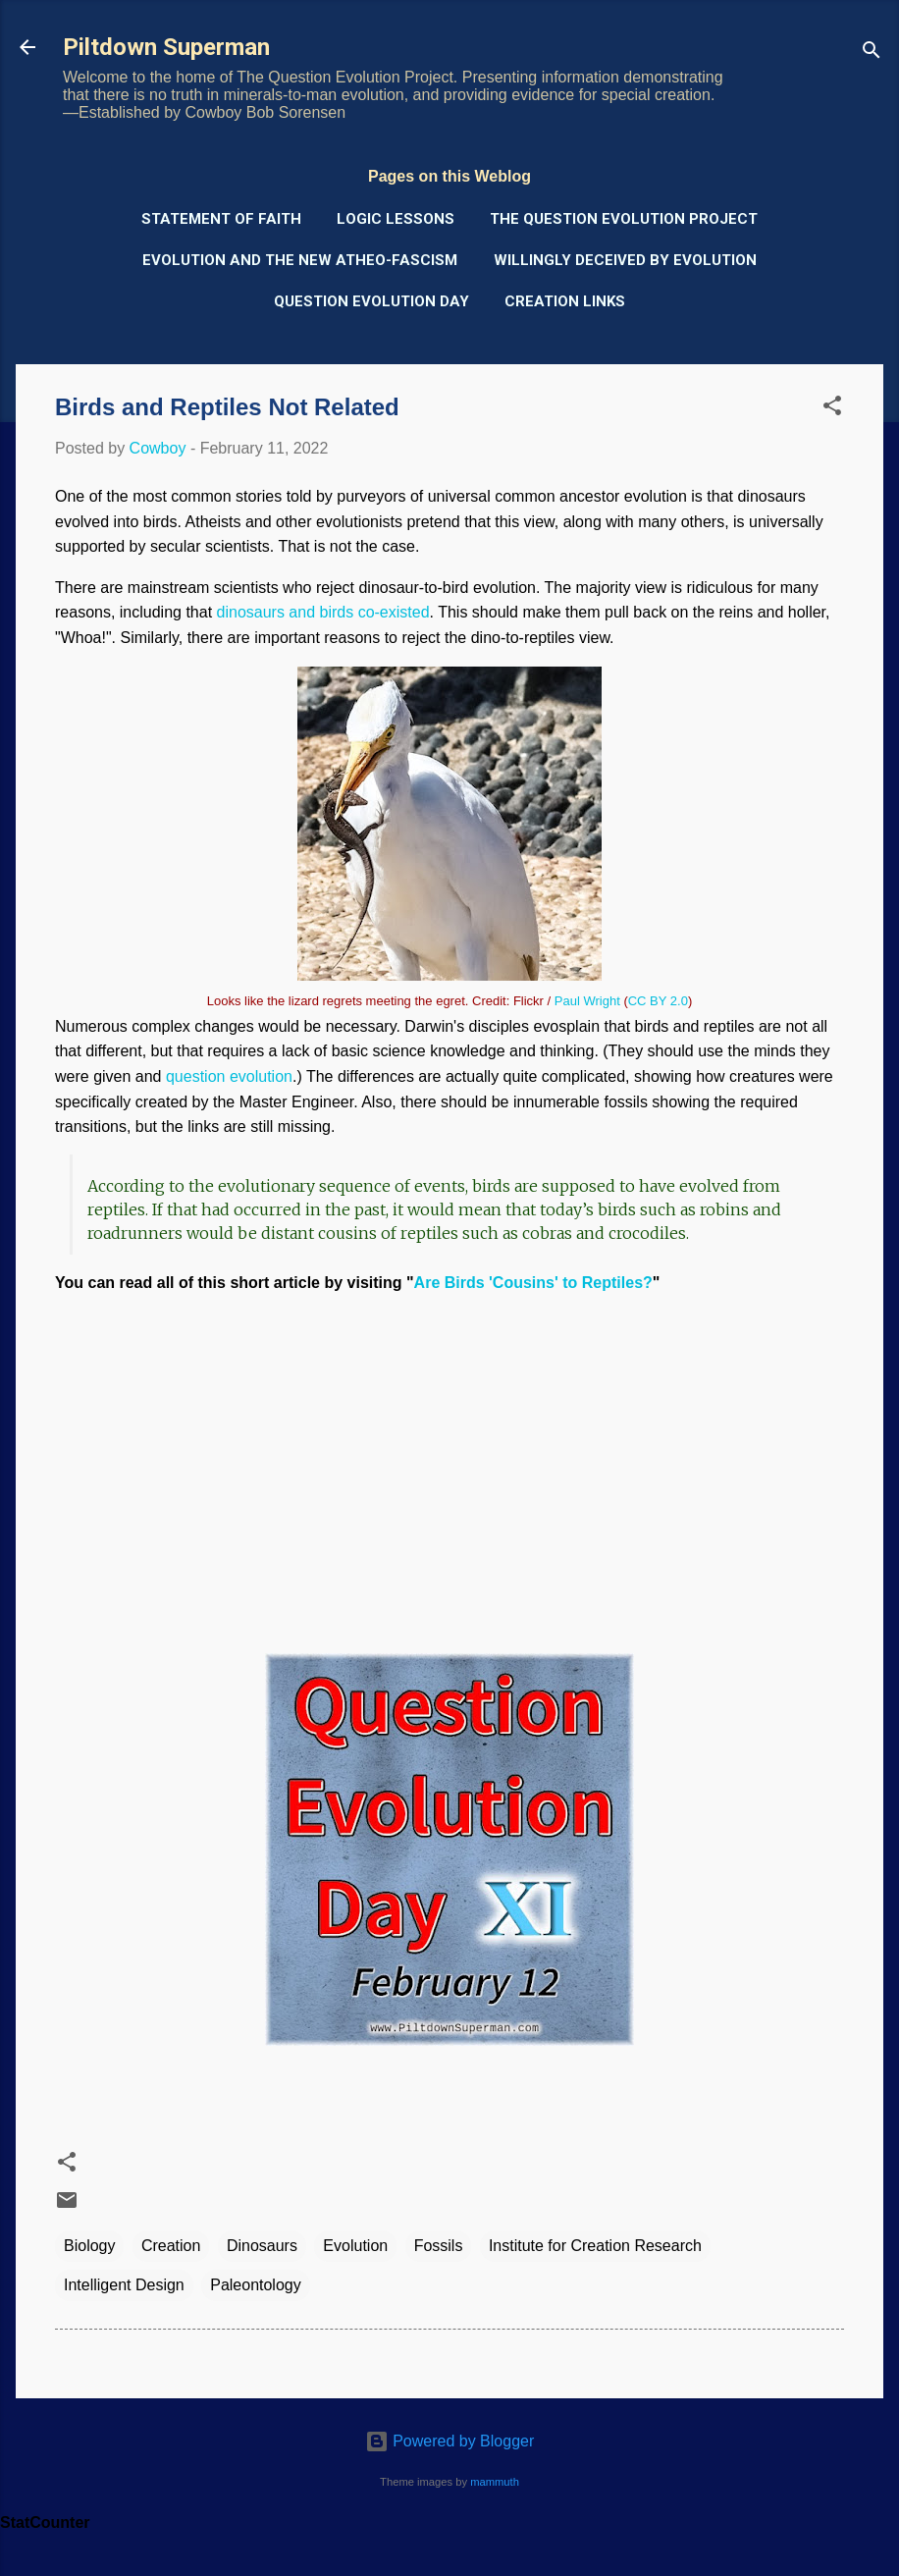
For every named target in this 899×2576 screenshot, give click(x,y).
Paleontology (255, 2285)
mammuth (494, 2482)
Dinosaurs (262, 2245)
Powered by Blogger (450, 2441)
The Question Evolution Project (624, 219)
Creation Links (564, 301)
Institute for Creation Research (595, 2245)
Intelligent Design (124, 2285)
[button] (832, 409)
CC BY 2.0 (658, 1000)
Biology (89, 2245)
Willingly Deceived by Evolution (625, 260)
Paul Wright (587, 1000)
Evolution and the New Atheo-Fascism (299, 260)
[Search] (871, 53)
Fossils (438, 2245)
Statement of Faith (221, 219)
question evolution (229, 1076)
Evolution (355, 2245)
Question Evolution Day (371, 301)
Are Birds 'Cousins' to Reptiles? (533, 1282)
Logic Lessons (395, 219)
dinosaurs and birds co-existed (323, 612)
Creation (170, 2245)
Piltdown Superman (166, 47)
